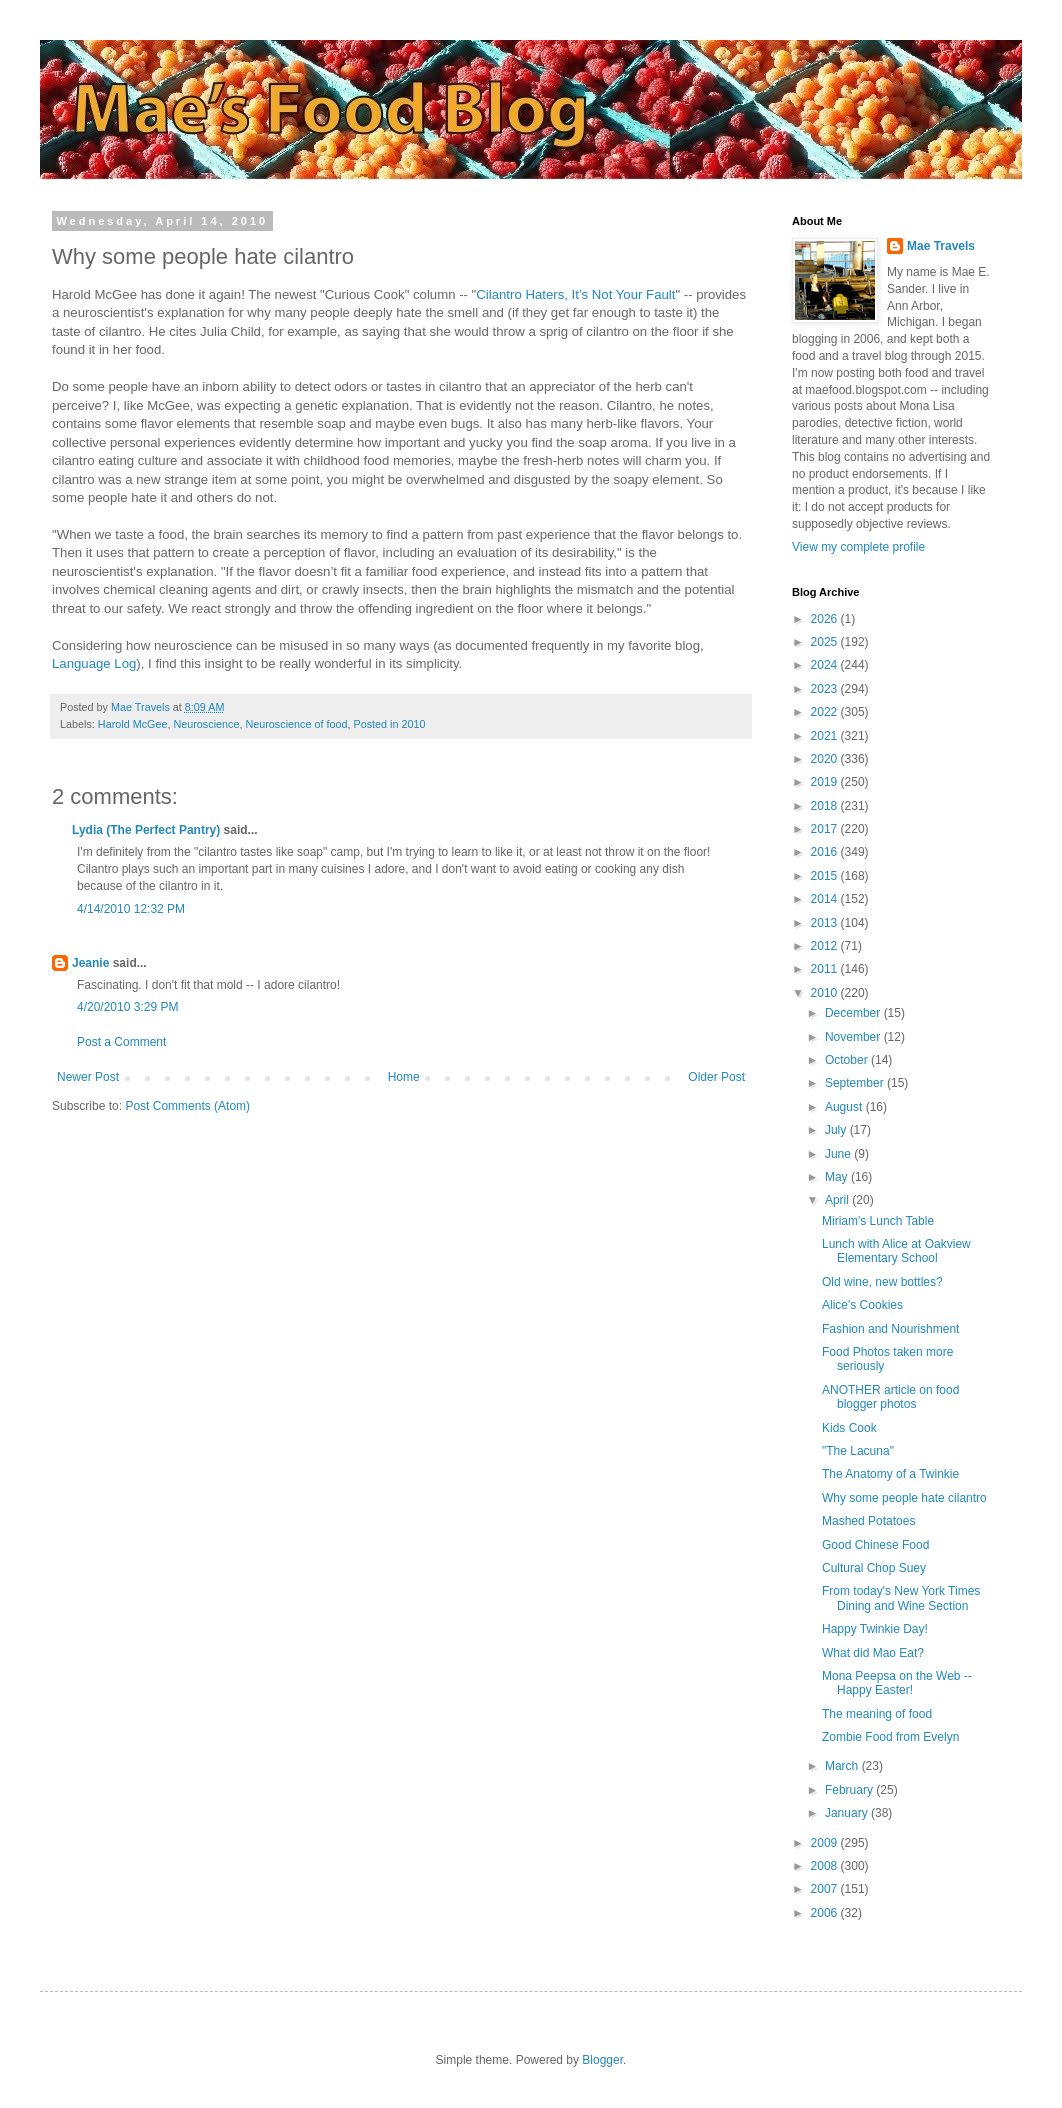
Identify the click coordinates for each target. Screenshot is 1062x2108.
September (856, 1083)
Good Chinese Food (875, 1545)
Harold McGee (133, 724)
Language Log (94, 663)
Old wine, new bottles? (882, 1282)
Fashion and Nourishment (890, 1329)
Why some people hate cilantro (904, 1498)
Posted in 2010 (390, 724)
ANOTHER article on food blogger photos (890, 1397)
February (850, 1790)
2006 (826, 1913)
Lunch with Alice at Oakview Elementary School (896, 1251)
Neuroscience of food (296, 724)
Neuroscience (206, 724)
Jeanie (90, 963)
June (839, 1154)
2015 (826, 876)
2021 (826, 736)
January (848, 1813)
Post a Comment (121, 1042)
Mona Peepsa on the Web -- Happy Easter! (897, 1683)
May (838, 1177)
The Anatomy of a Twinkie (890, 1474)
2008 (826, 1866)
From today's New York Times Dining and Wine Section (901, 1598)
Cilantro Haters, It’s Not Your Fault (575, 294)
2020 (826, 759)
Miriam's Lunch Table (878, 1221)
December (854, 1013)
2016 (826, 852)
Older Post (716, 1077)
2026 (826, 619)
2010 (826, 993)
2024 (826, 665)
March (843, 1766)
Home (404, 1077)
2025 (826, 642)
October (848, 1060)
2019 (826, 782)
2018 (826, 806)
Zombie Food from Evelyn (890, 1737)
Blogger (602, 2060)
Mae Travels (941, 246)
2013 (826, 923)
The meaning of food (877, 1714)
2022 (826, 712)
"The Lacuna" (858, 1451)
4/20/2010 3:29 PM (127, 1007)
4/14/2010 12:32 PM (131, 909)
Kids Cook (849, 1428)
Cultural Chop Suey (874, 1568)
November (854, 1037)
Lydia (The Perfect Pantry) (146, 830)
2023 (826, 689)
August (845, 1107)
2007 (826, 1889)
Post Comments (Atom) (187, 1106)
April (838, 1200)
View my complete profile (858, 547)
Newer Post (88, 1077)
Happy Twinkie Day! (875, 1629)
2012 (826, 946)
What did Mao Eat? (873, 1653)
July (837, 1130)
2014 (826, 899)
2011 (826, 969)
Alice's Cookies (862, 1305)
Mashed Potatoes (868, 1521)
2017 (826, 829)
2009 (826, 1843)
